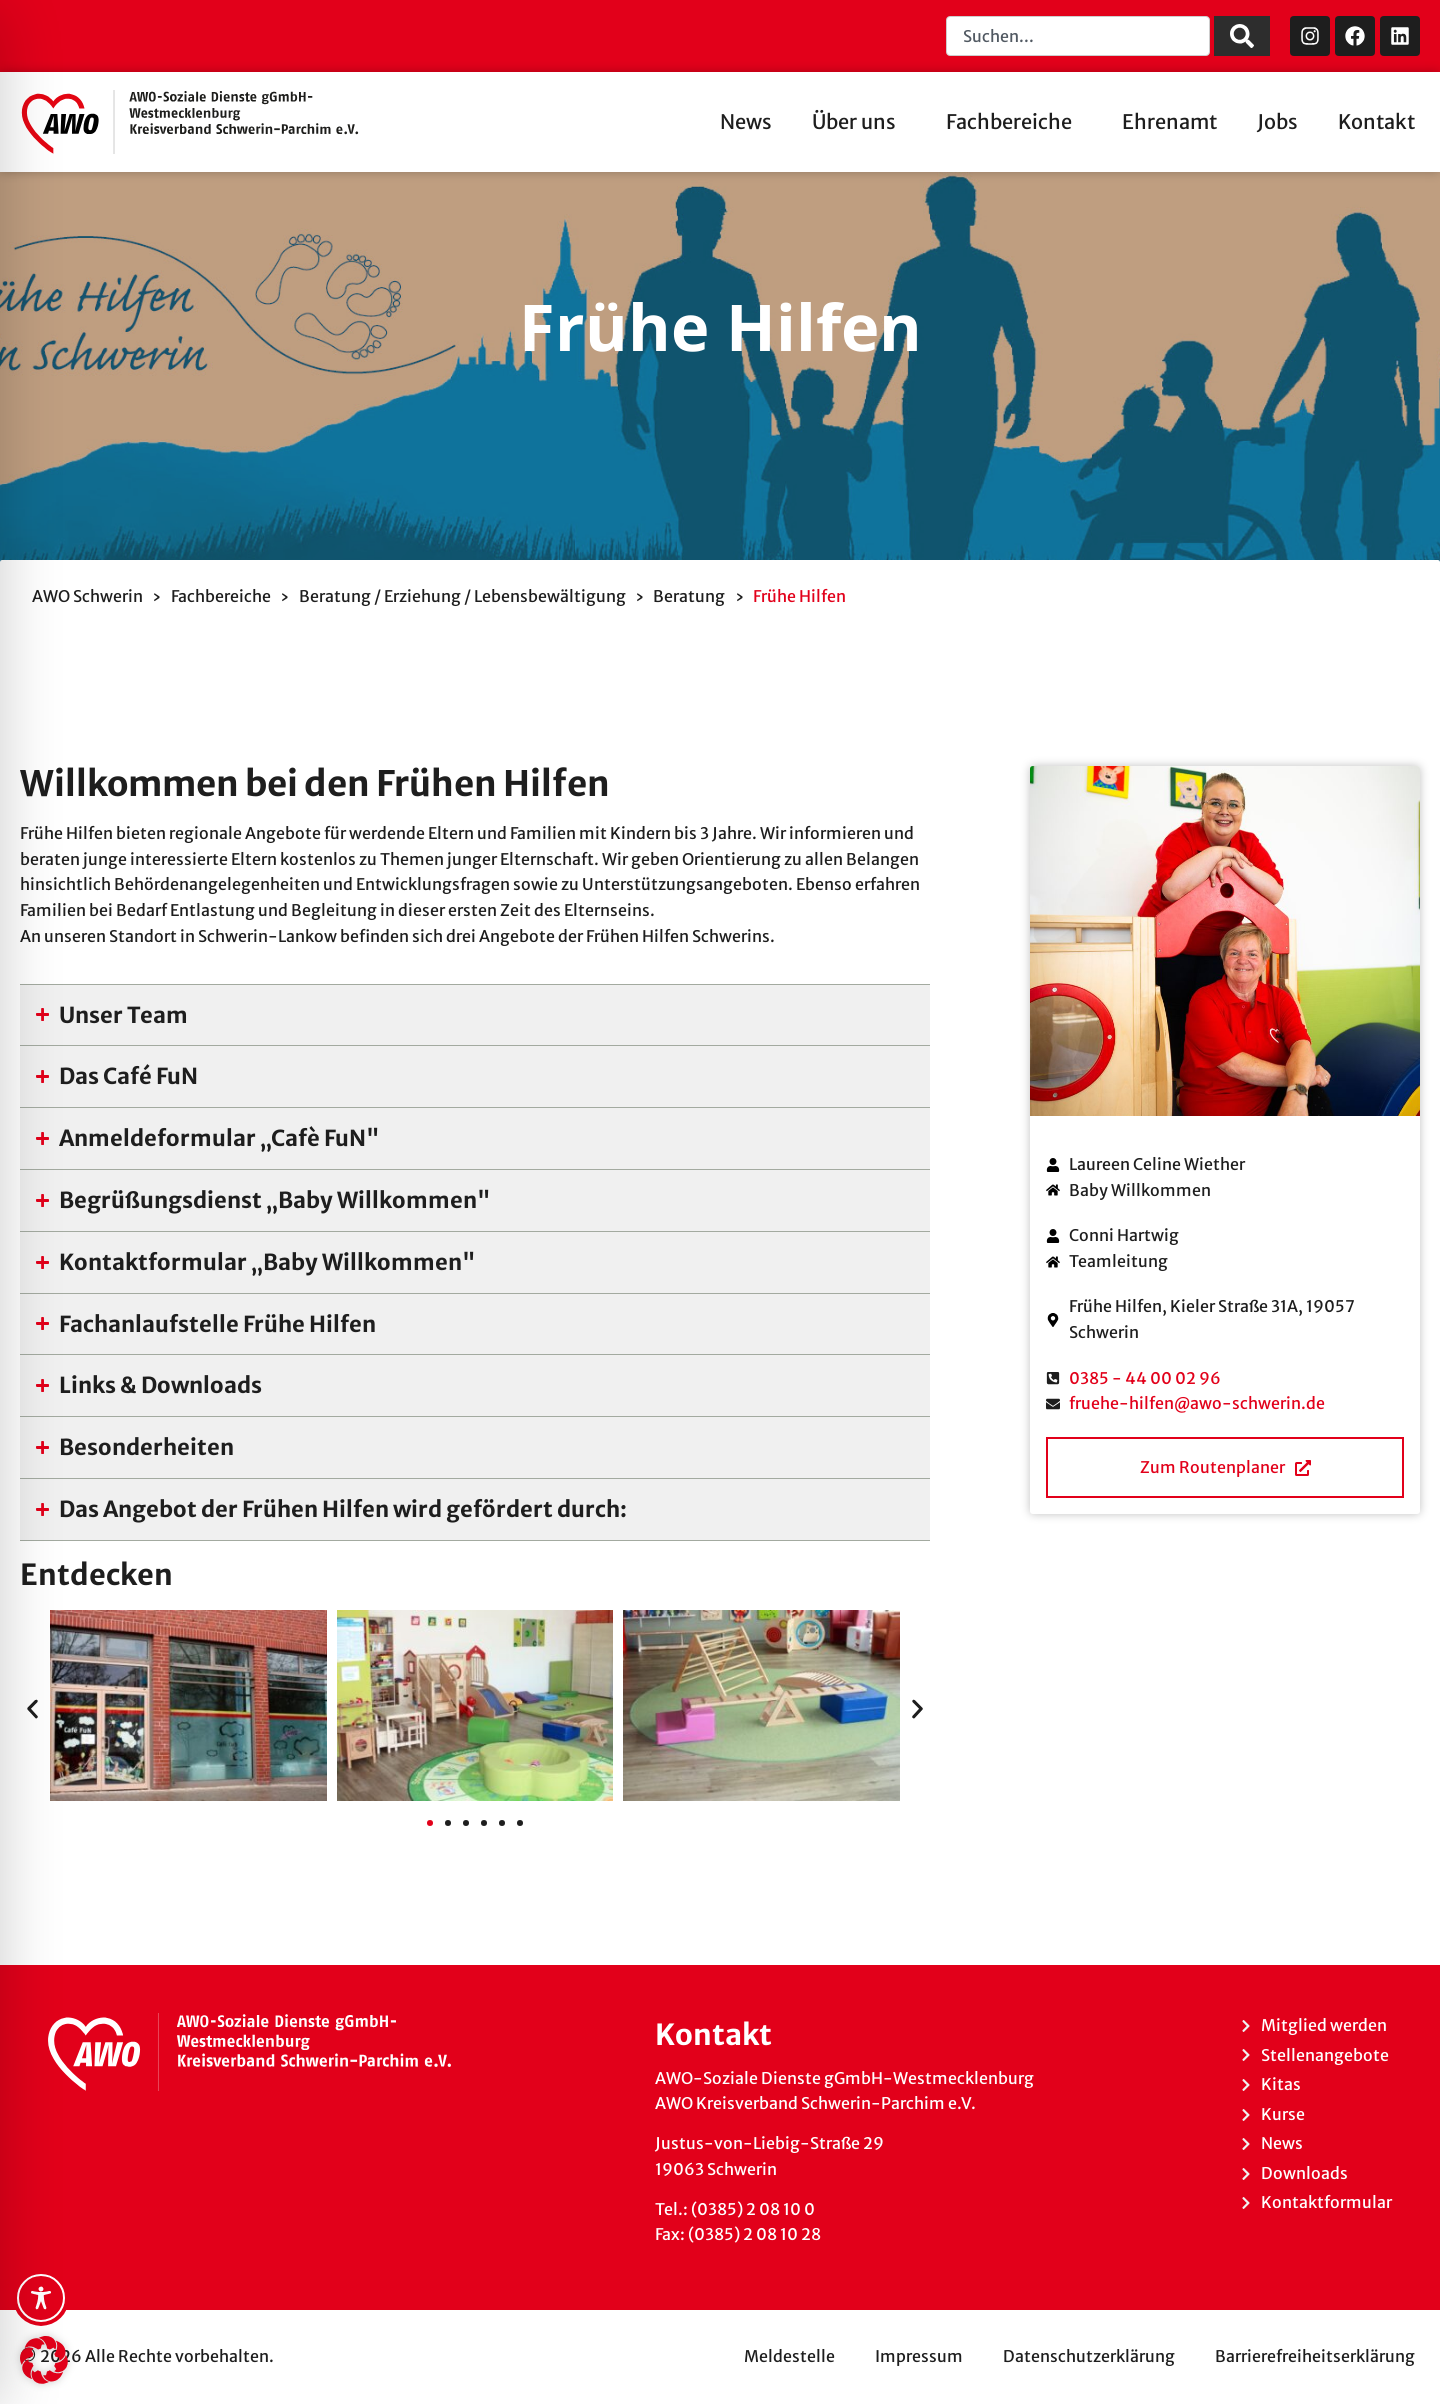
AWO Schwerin (87, 596)
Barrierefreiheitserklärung (1315, 2356)
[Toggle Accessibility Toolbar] (41, 2298)
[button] (32, 1709)
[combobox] (1078, 36)
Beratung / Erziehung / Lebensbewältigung (462, 596)
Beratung (689, 596)
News (746, 121)
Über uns (859, 121)
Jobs (1277, 121)
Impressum (919, 2356)
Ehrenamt (1169, 121)
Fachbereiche (1014, 121)
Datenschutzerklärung (1089, 2356)
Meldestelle (789, 2356)
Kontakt (1376, 121)
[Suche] (1242, 36)
